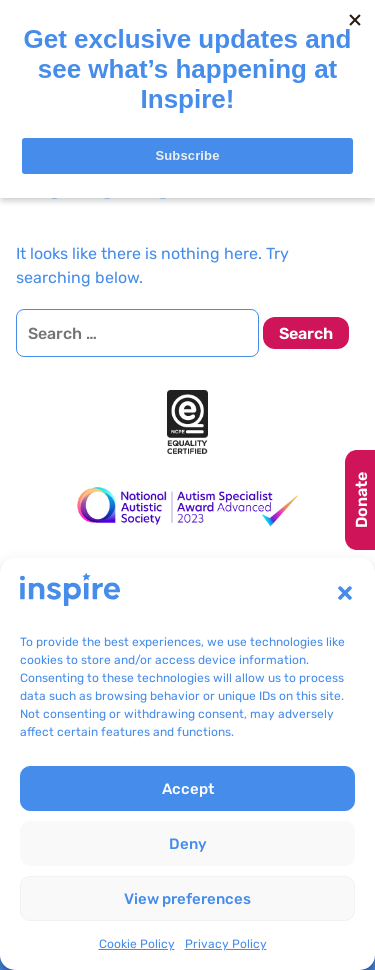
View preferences (187, 899)
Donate (361, 500)
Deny (188, 844)
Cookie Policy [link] (137, 944)
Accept (188, 789)
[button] (345, 593)
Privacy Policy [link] (226, 944)
